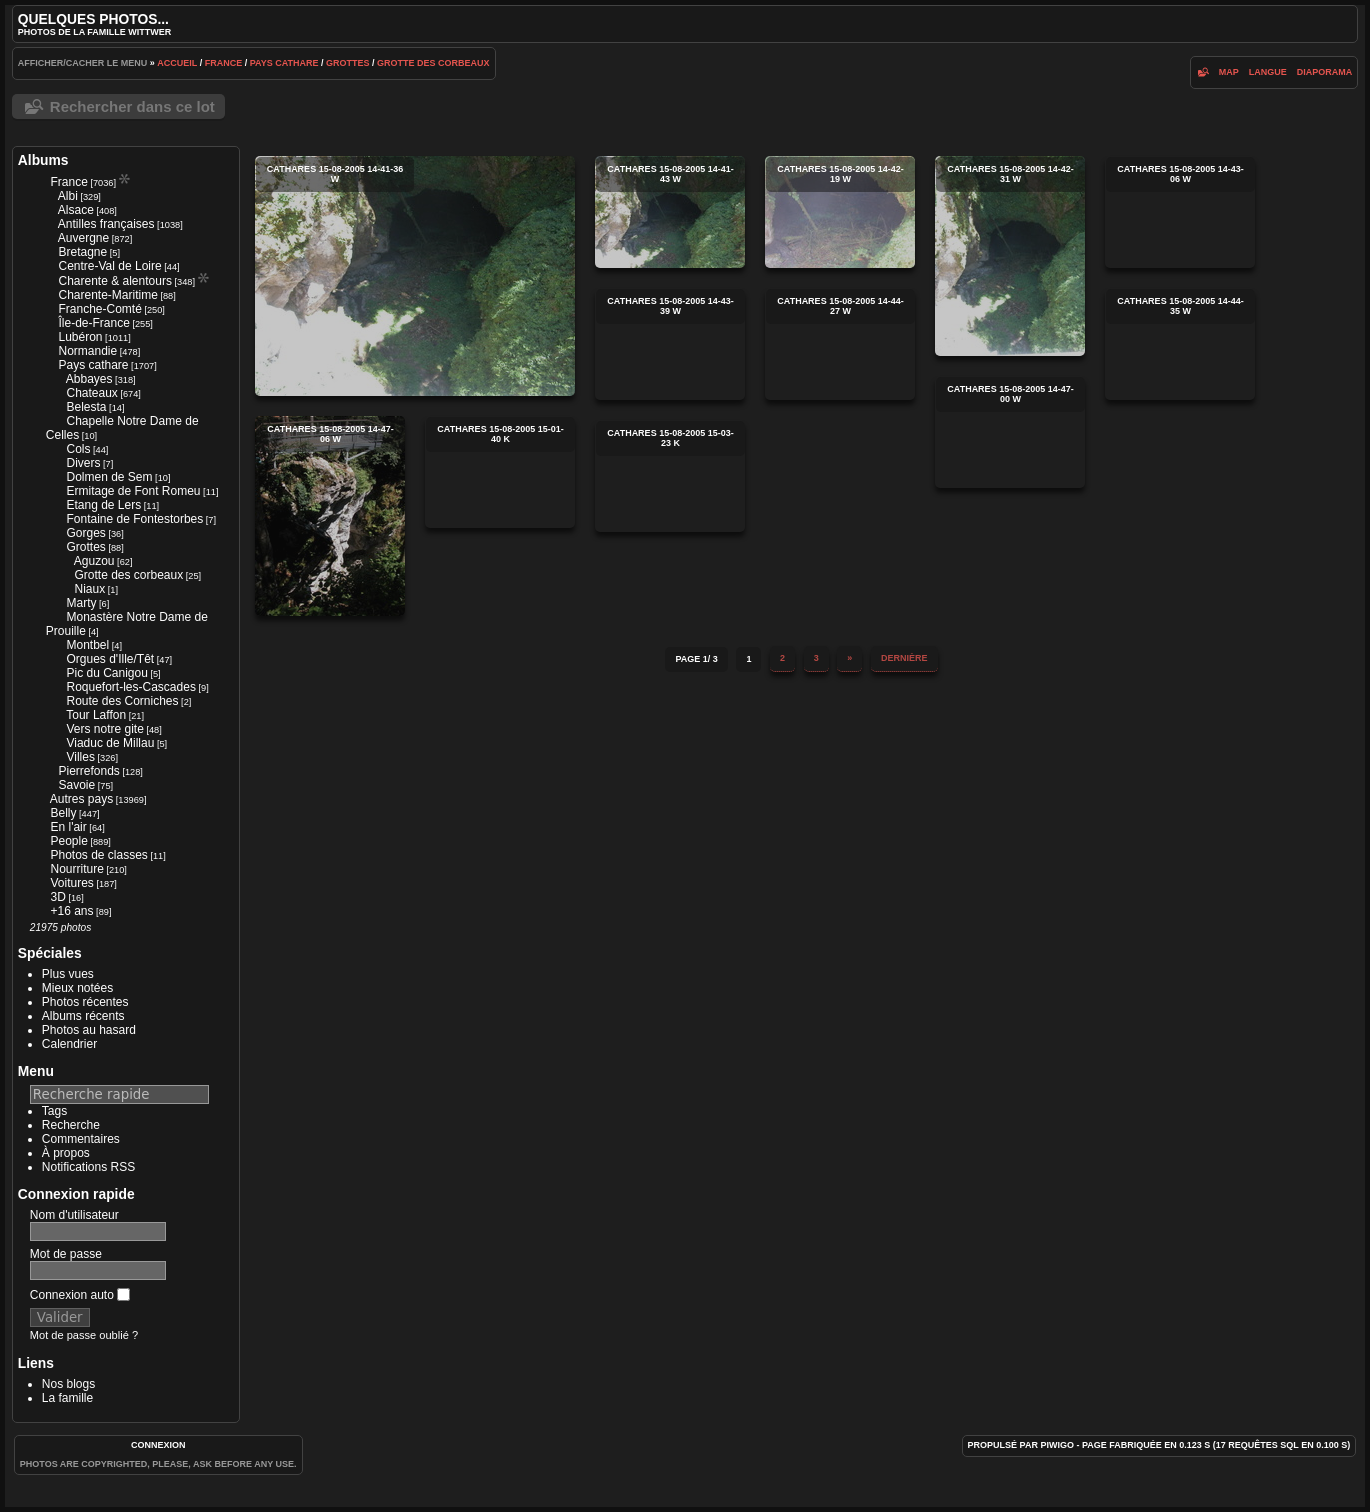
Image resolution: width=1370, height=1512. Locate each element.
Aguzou (94, 561)
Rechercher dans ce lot (132, 106)
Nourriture (76, 869)
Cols (78, 449)
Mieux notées (77, 988)
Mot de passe (66, 1254)
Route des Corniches (122, 701)
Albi (68, 196)
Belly (63, 813)
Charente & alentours (114, 281)
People (68, 841)
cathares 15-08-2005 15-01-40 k (500, 472)
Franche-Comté (99, 309)
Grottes (348, 63)
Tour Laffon (96, 715)
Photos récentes (85, 1002)
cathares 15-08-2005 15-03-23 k (670, 476)
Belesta (86, 407)
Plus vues (68, 974)
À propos (66, 1153)
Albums (43, 160)
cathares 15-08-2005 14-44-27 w (840, 344)
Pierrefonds (88, 771)
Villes (80, 757)
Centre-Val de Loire (109, 266)
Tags (54, 1111)
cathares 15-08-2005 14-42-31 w (1010, 256)
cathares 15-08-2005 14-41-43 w (670, 212)
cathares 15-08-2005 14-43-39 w (670, 344)
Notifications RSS (88, 1167)
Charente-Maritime (107, 295)
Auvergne (83, 238)
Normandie (87, 351)
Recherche (71, 1125)
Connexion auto (80, 1295)
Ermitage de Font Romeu (133, 491)
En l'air (68, 827)
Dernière (904, 658)
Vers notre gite (104, 729)
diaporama (1325, 72)
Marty (81, 603)
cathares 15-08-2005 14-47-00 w (1010, 432)
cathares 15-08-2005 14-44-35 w (1180, 344)
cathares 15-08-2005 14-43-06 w (1180, 212)
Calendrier (69, 1044)
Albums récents (83, 1016)
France (224, 63)
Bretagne (82, 252)
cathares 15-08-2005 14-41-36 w (415, 276)
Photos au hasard (89, 1030)
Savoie (76, 785)
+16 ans (71, 911)
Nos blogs (68, 1384)
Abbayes (89, 379)
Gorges (85, 533)
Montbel (87, 645)
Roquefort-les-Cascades (130, 687)
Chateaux (91, 393)
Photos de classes (98, 855)
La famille (67, 1398)
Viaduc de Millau (110, 743)
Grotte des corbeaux (433, 63)
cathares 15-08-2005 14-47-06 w (330, 516)
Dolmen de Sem (109, 477)
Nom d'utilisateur (74, 1215)
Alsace (76, 210)
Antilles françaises (106, 224)
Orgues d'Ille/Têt (110, 659)
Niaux (89, 589)
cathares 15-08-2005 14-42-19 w (840, 212)
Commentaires (81, 1139)
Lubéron (80, 337)
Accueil (177, 63)
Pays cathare (284, 63)
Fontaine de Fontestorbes (134, 519)
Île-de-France (93, 323)
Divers (83, 463)
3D (57, 897)
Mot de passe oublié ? (84, 1335)
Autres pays (81, 799)
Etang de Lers (103, 505)
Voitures (71, 883)
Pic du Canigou (106, 673)
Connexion (158, 1445)
